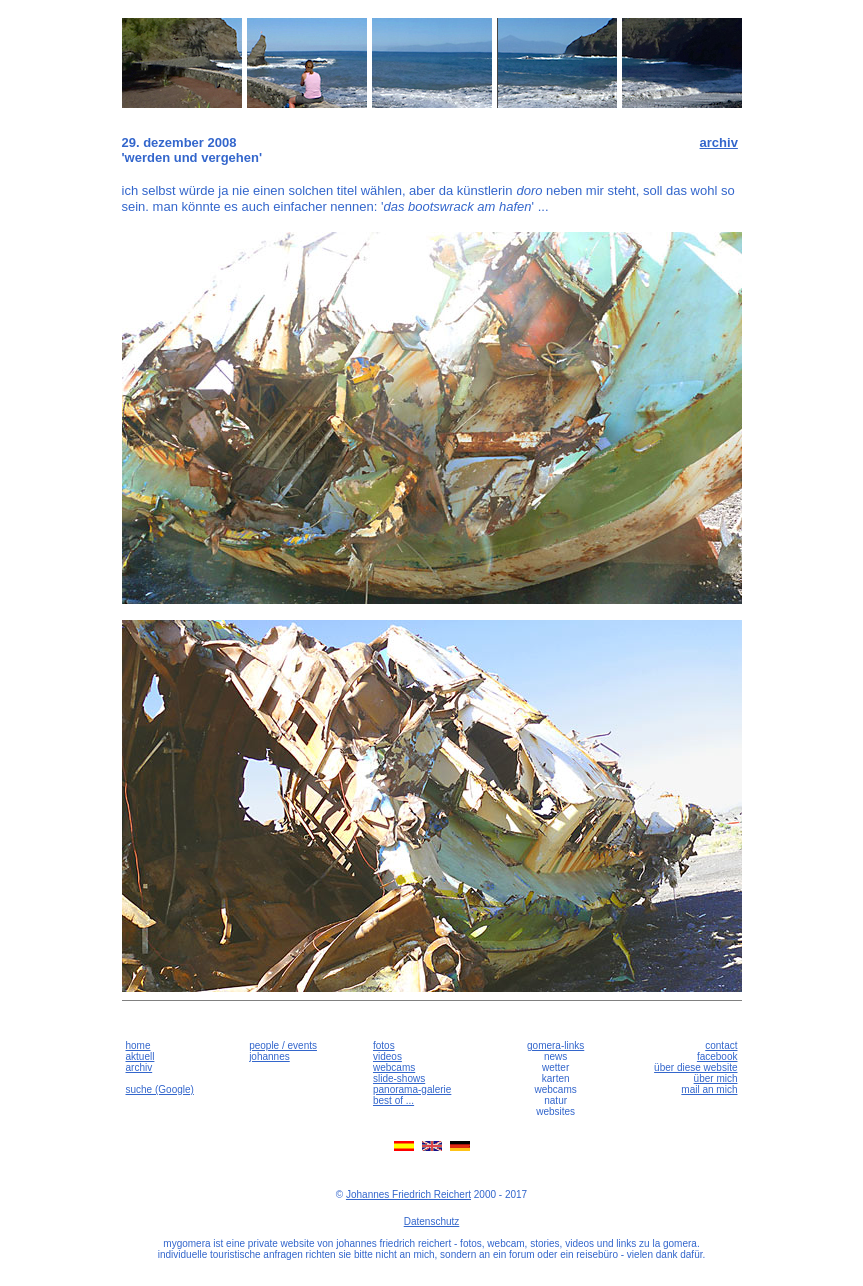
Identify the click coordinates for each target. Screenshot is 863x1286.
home (138, 1045)
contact (721, 1045)
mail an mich (709, 1089)
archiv (719, 142)
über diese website (695, 1067)
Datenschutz (432, 1221)
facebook (717, 1056)
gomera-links (555, 1045)
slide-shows (399, 1078)
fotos (384, 1045)
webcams (394, 1067)
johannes (269, 1056)
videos (387, 1056)
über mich (716, 1078)
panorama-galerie (412, 1089)
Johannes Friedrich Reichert (408, 1194)
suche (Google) (160, 1089)
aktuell (140, 1056)
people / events (283, 1045)
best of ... (393, 1100)
